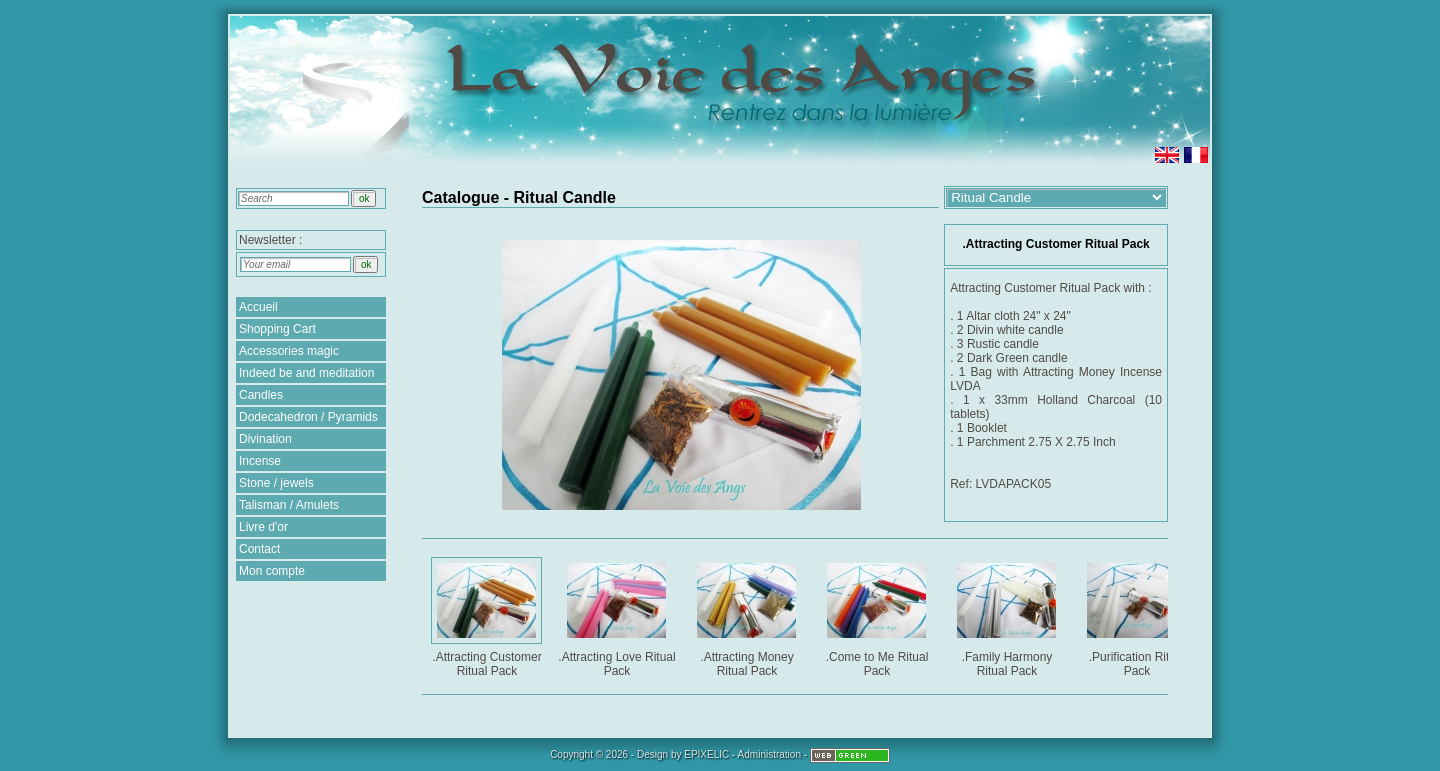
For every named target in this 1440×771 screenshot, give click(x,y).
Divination (265, 439)
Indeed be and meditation (306, 373)
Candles (261, 395)
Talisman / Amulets (289, 505)
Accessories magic (289, 351)
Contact (259, 549)
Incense (260, 461)
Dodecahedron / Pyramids (308, 417)
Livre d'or (263, 527)
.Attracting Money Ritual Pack (748, 616)
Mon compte (272, 571)
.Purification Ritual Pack (1138, 616)
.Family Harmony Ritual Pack (1008, 616)
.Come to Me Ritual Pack (878, 616)
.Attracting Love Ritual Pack (617, 616)
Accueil (258, 307)
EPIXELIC (706, 754)
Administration (769, 754)
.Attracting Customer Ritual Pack (488, 616)
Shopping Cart (277, 329)
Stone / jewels (276, 483)
